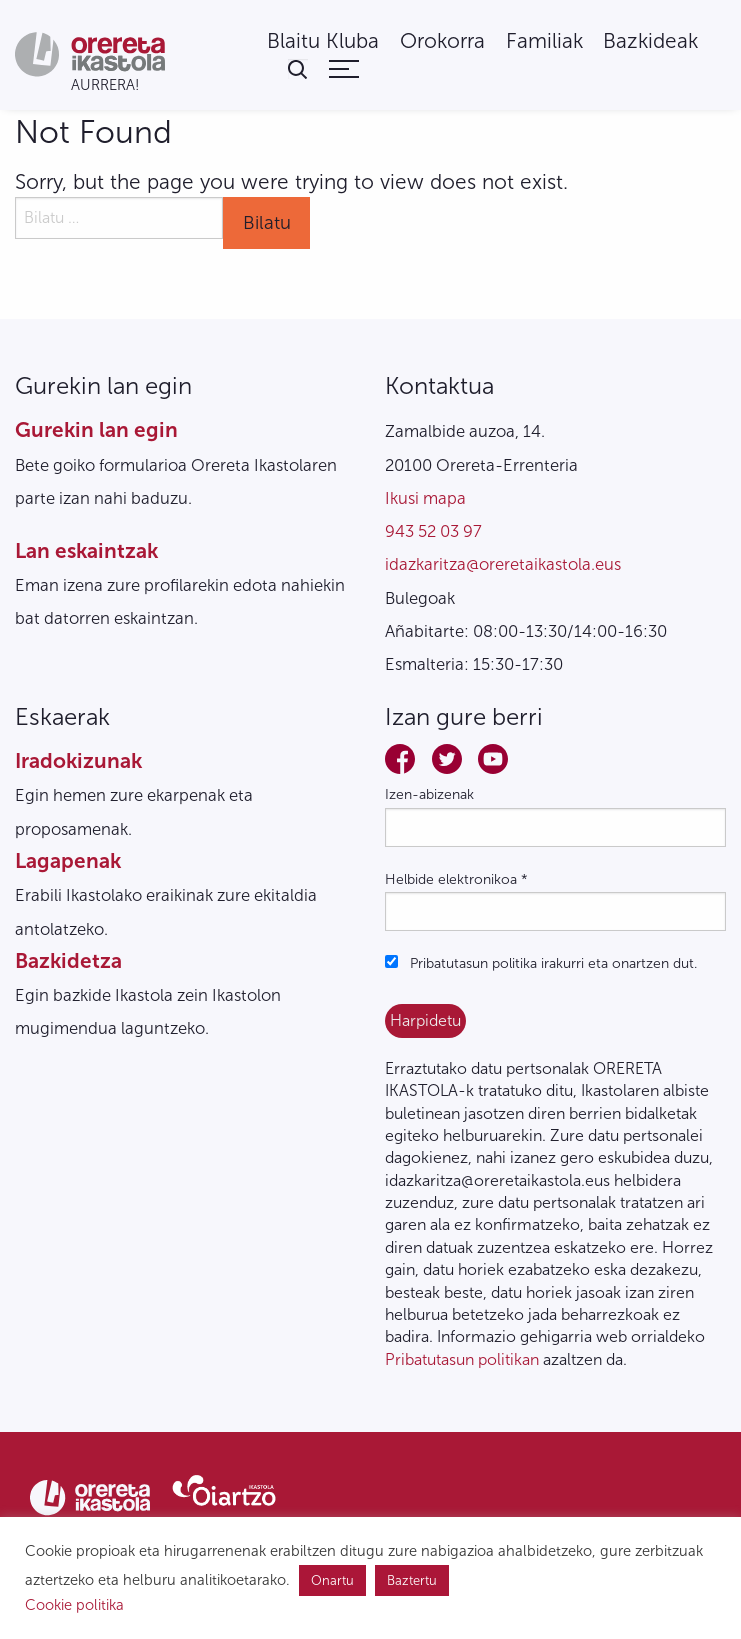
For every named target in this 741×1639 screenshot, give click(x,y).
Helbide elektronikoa (456, 879)
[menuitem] (323, 41)
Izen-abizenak (429, 794)
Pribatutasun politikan (462, 1359)
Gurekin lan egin (96, 429)
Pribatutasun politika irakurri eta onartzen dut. (541, 963)
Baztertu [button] (412, 1580)
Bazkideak (650, 41)
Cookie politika (74, 1605)
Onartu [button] (332, 1580)
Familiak (544, 41)
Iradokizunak (78, 760)
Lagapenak (68, 860)
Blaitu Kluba (323, 41)
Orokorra (442, 41)
